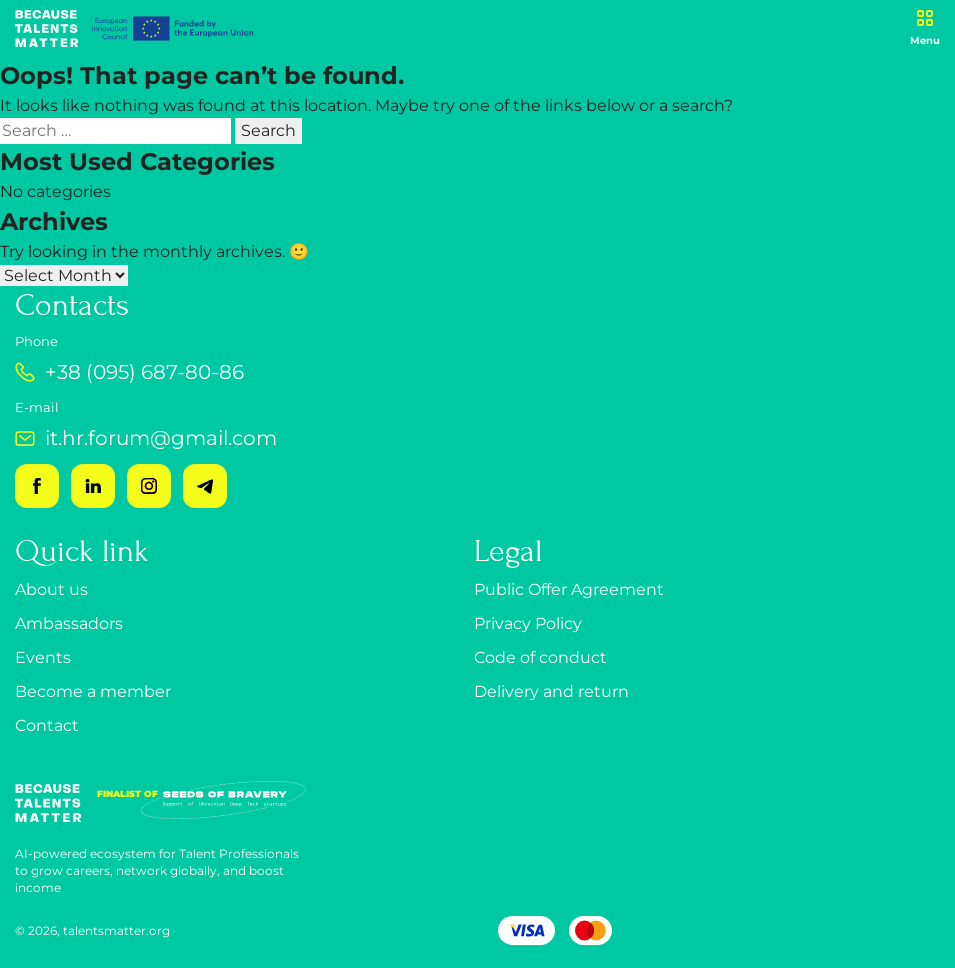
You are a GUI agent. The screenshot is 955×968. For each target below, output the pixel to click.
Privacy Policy (528, 623)
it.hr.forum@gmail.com (146, 438)
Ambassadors (69, 623)
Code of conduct (540, 657)
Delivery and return (551, 691)
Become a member (93, 691)
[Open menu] (925, 28)
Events (43, 657)
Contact (47, 725)
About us (51, 589)
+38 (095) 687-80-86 (129, 372)
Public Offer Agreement (569, 589)
